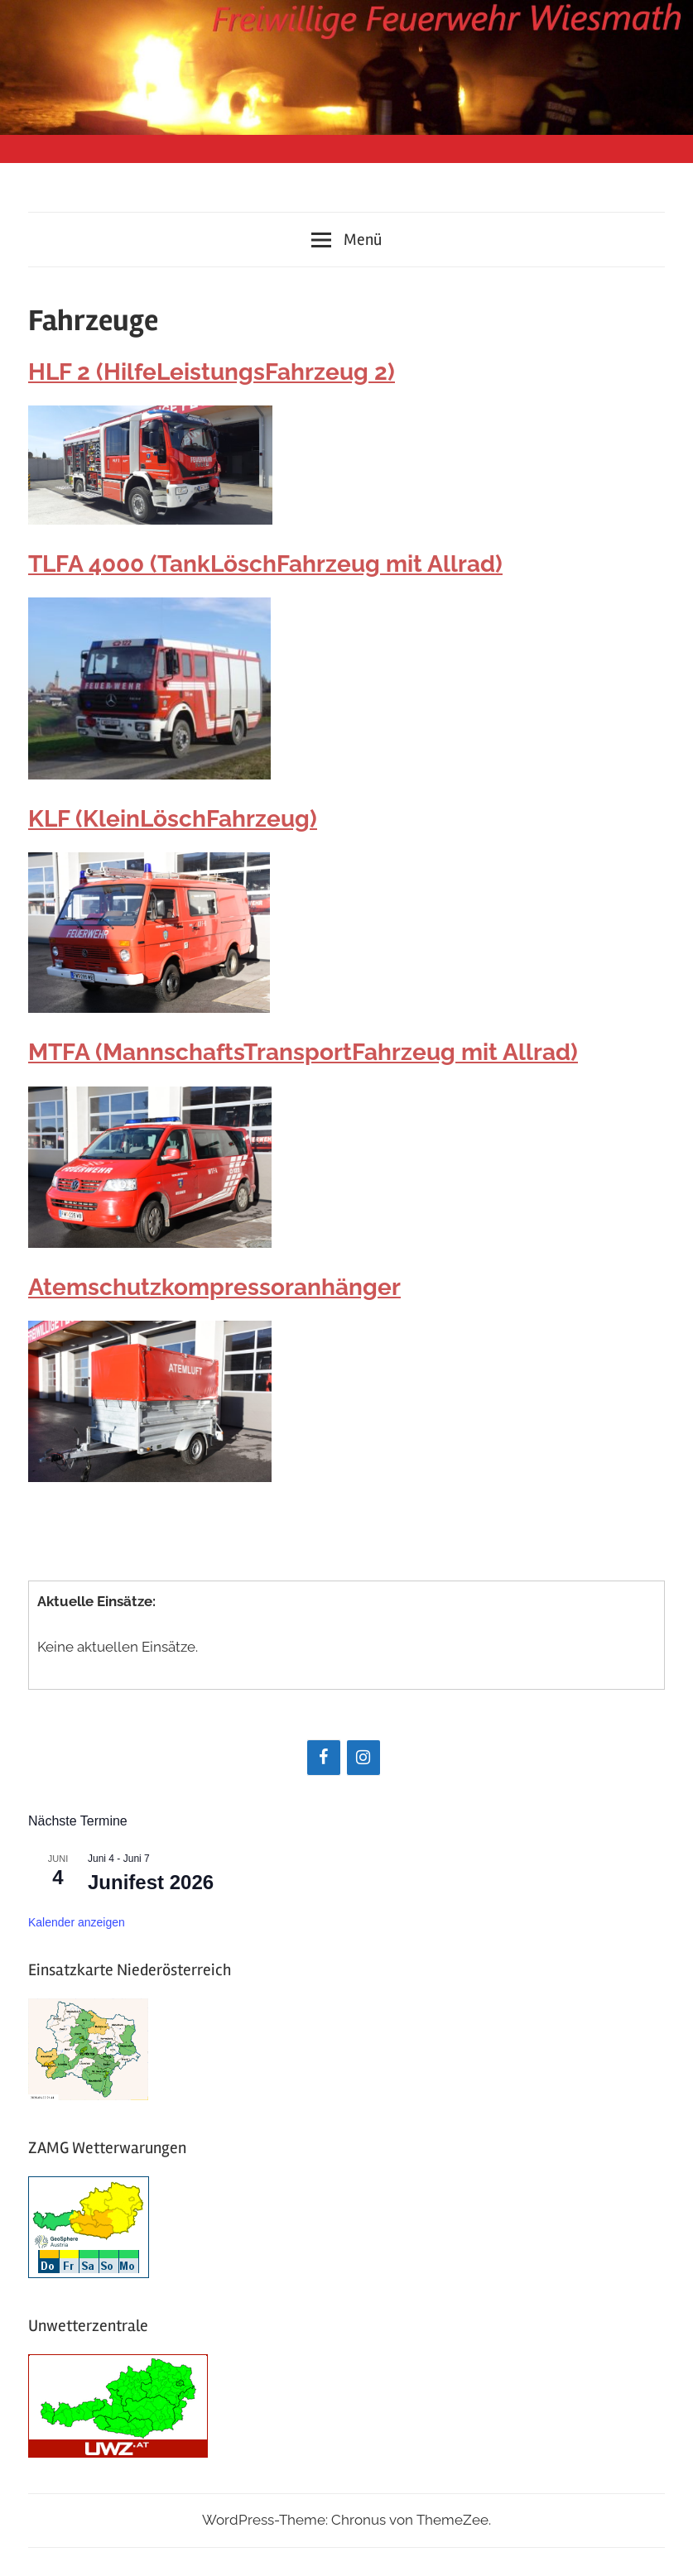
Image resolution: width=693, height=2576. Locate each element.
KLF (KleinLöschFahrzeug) (172, 818)
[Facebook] (323, 1757)
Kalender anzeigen (76, 1922)
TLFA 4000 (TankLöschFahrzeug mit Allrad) (265, 564)
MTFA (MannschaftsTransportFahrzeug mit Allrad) (303, 1052)
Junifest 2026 (151, 1882)
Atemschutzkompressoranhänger (214, 1287)
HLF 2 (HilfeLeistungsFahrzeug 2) (211, 372)
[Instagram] (363, 1757)
